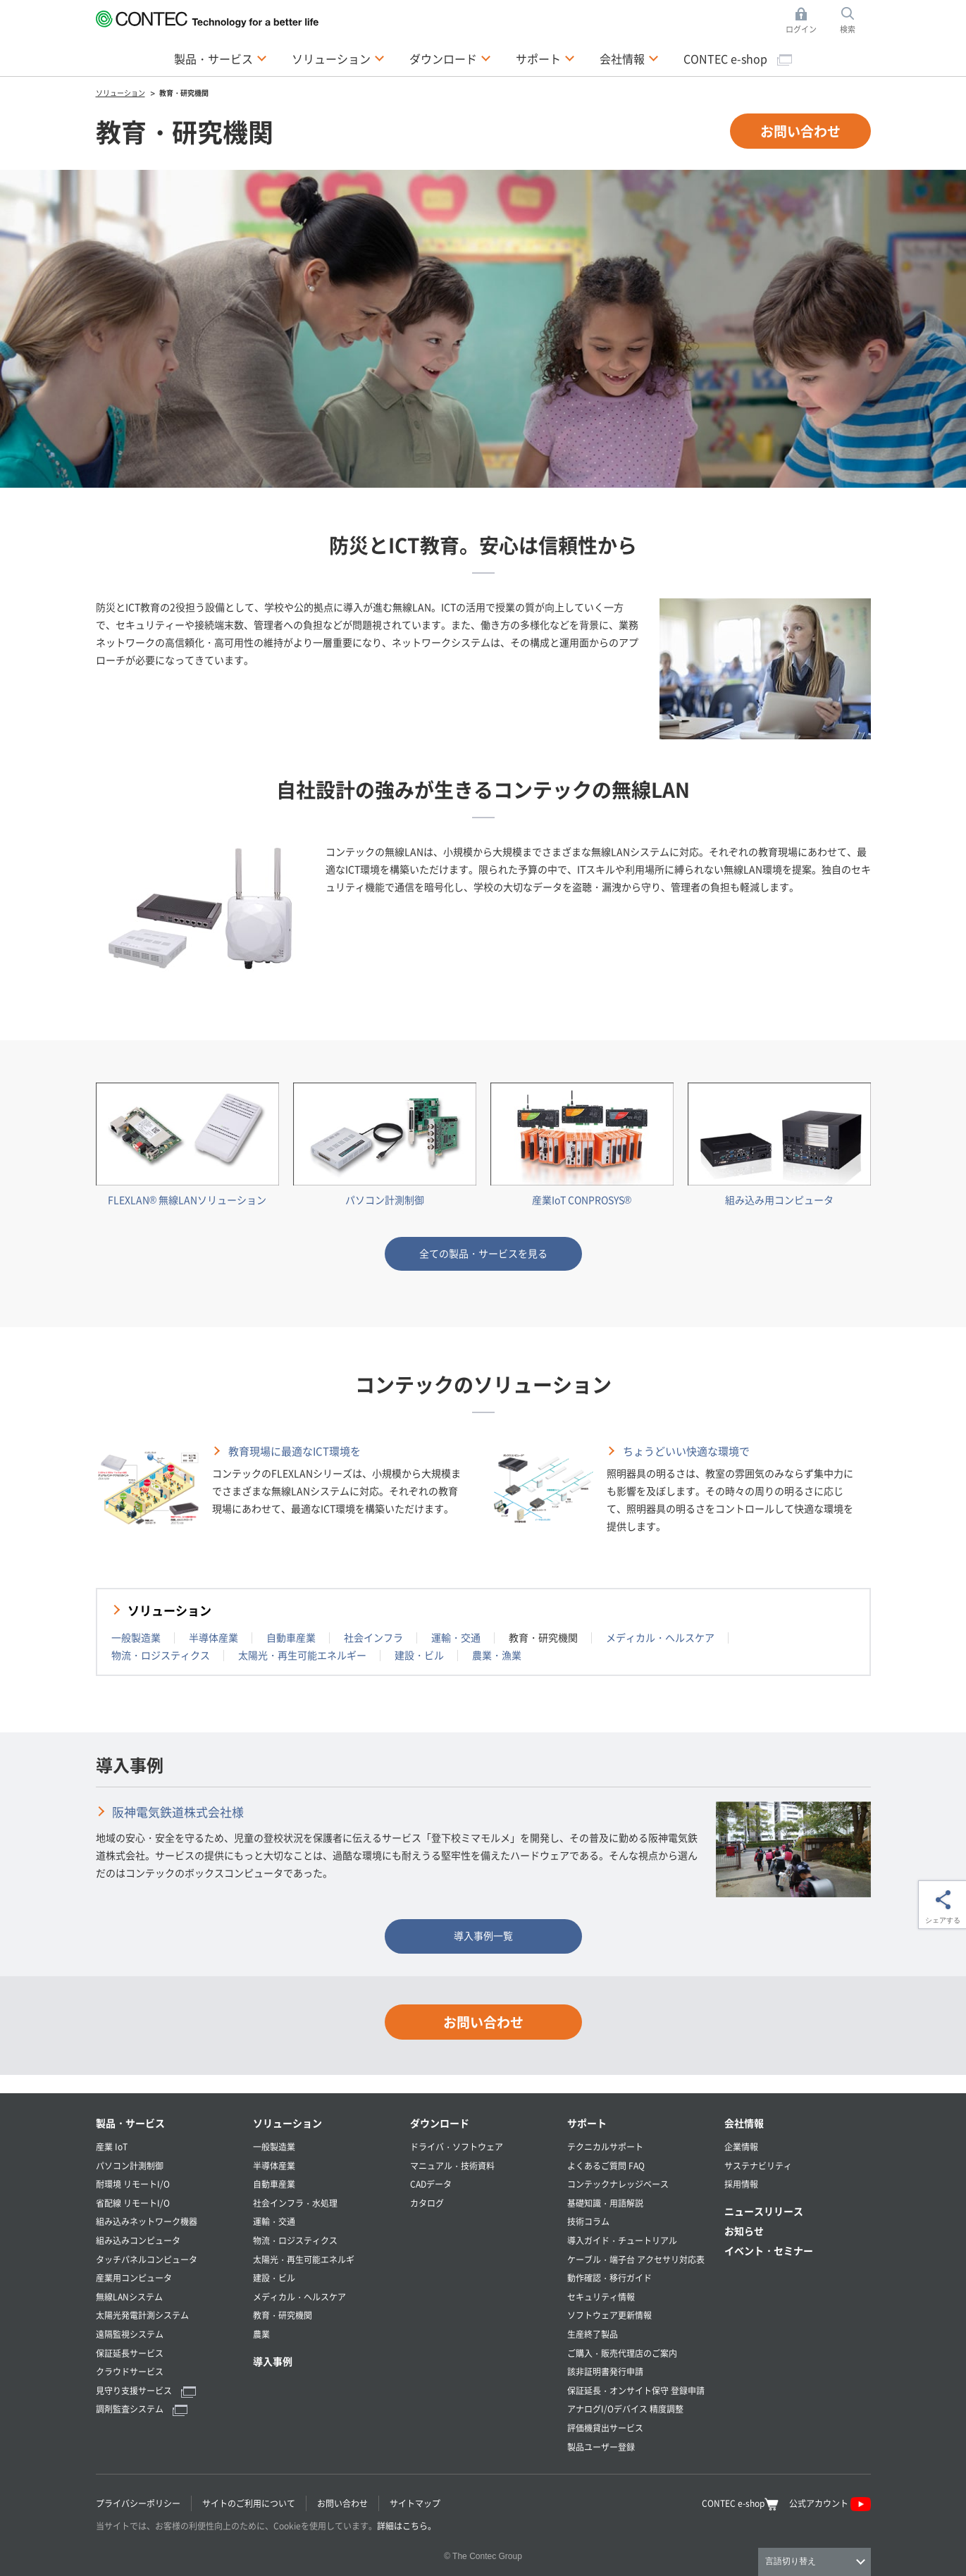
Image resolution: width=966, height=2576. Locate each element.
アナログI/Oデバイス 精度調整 (625, 2409)
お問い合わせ (800, 130)
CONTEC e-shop (737, 58)
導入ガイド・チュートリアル (622, 2240)
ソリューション (169, 1610)
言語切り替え (790, 2561)
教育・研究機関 (282, 2315)
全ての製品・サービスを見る (483, 1253)
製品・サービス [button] (220, 58)
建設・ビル (419, 1655)
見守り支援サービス (146, 2390)
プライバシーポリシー (138, 2503)
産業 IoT (112, 2146)
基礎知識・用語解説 (605, 2203)
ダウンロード (439, 2123)
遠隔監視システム (129, 2334)
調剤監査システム (141, 2409)
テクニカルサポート (605, 2146)
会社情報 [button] (629, 58)
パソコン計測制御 (129, 2165)
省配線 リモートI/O (133, 2203)
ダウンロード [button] (450, 58)
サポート (587, 2123)
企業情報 (741, 2146)
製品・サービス (130, 2123)
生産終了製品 (592, 2334)
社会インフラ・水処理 (295, 2203)
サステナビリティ (758, 2165)
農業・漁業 (496, 1655)
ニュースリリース (763, 2211)
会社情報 (744, 2123)
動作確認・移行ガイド (609, 2278)
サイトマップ (415, 2503)
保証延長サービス (129, 2353)
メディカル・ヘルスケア (660, 1637)
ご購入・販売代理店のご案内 (622, 2353)
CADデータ (431, 2184)
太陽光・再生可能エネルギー (302, 1655)
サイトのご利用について (248, 2503)
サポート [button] (545, 58)
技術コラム (588, 2221)
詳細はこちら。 (406, 2526)
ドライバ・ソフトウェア (456, 2146)
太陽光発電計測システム (142, 2315)
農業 (261, 2334)
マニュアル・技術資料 (452, 2165)
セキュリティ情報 (601, 2297)
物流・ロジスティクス (160, 1655)
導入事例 (272, 2361)
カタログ (427, 2203)
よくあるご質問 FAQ (606, 2165)
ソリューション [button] (338, 58)
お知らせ (744, 2231)
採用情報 (741, 2184)
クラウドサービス (129, 2371)
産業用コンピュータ (134, 2278)
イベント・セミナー (768, 2250)
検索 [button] (855, 21)
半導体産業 (213, 1637)
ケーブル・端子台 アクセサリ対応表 (636, 2259)
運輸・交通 (456, 1637)
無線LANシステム (129, 2297)
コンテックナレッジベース (618, 2184)
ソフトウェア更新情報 (609, 2315)
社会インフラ (373, 1637)
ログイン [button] (805, 21)
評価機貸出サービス (605, 2428)
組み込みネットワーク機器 (146, 2221)
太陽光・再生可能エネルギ (303, 2259)
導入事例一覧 (483, 1935)
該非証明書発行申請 (605, 2371)
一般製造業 (136, 1637)
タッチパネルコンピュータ (146, 2259)
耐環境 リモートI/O (133, 2184)
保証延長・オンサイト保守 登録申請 (636, 2390)
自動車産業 (291, 1637)
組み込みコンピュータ (138, 2240)
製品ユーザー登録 (601, 2447)
